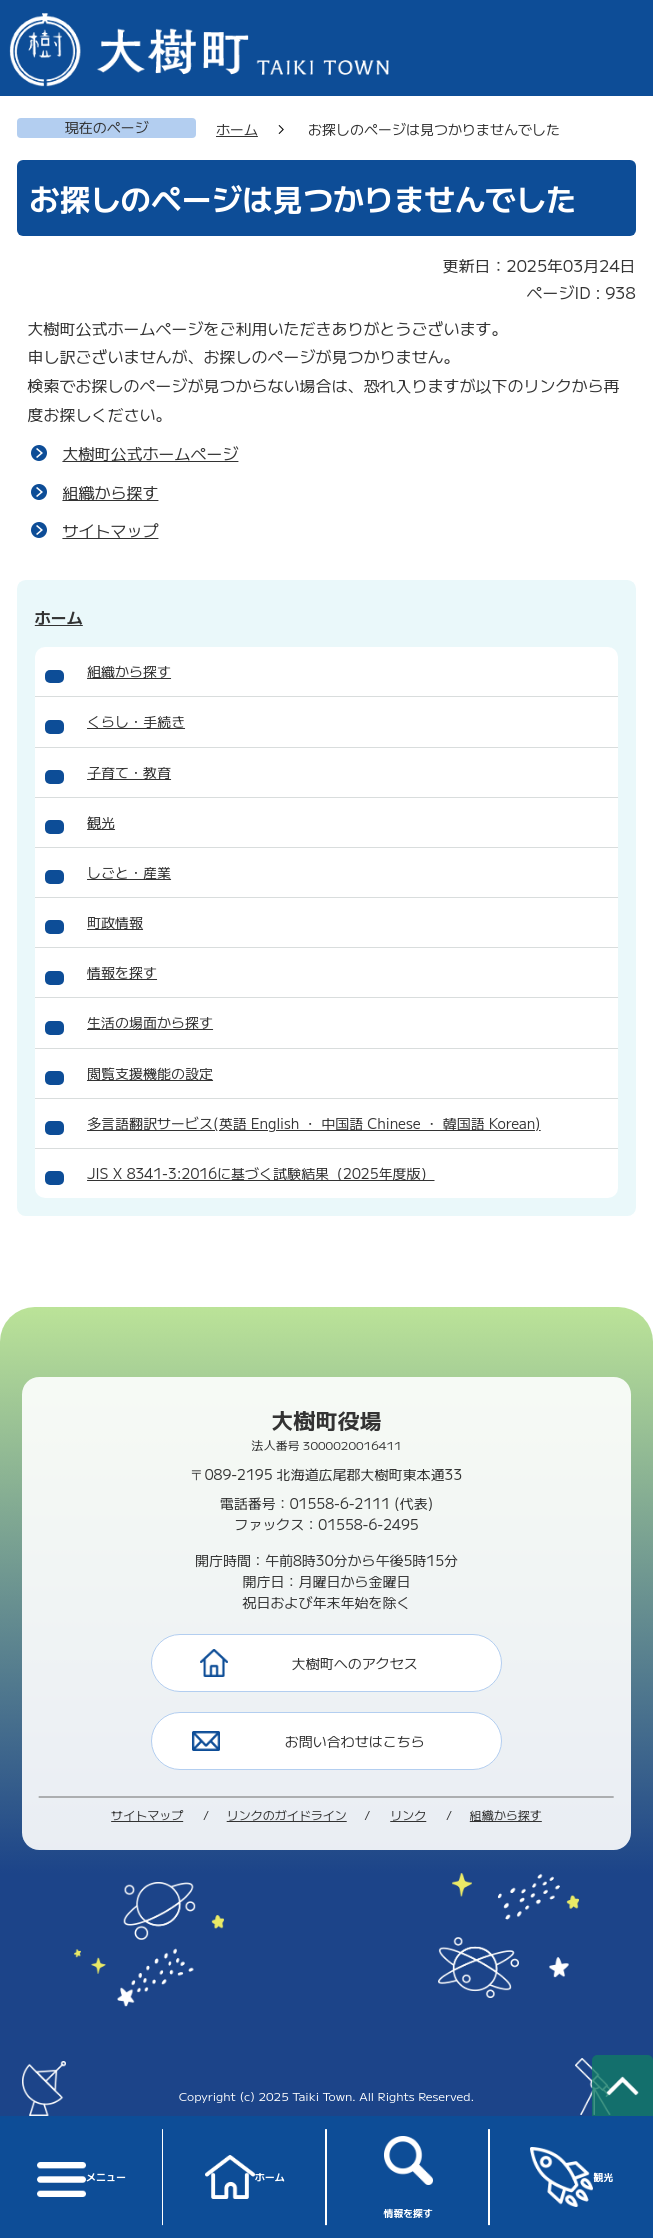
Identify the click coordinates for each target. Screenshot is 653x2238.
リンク (408, 1814)
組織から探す (110, 492)
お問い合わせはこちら (355, 1741)
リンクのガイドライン (287, 1814)
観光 (572, 2176)
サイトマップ (110, 530)
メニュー (81, 2177)
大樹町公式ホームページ (150, 453)
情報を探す (408, 2178)
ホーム (245, 2177)
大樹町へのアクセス (355, 1663)
